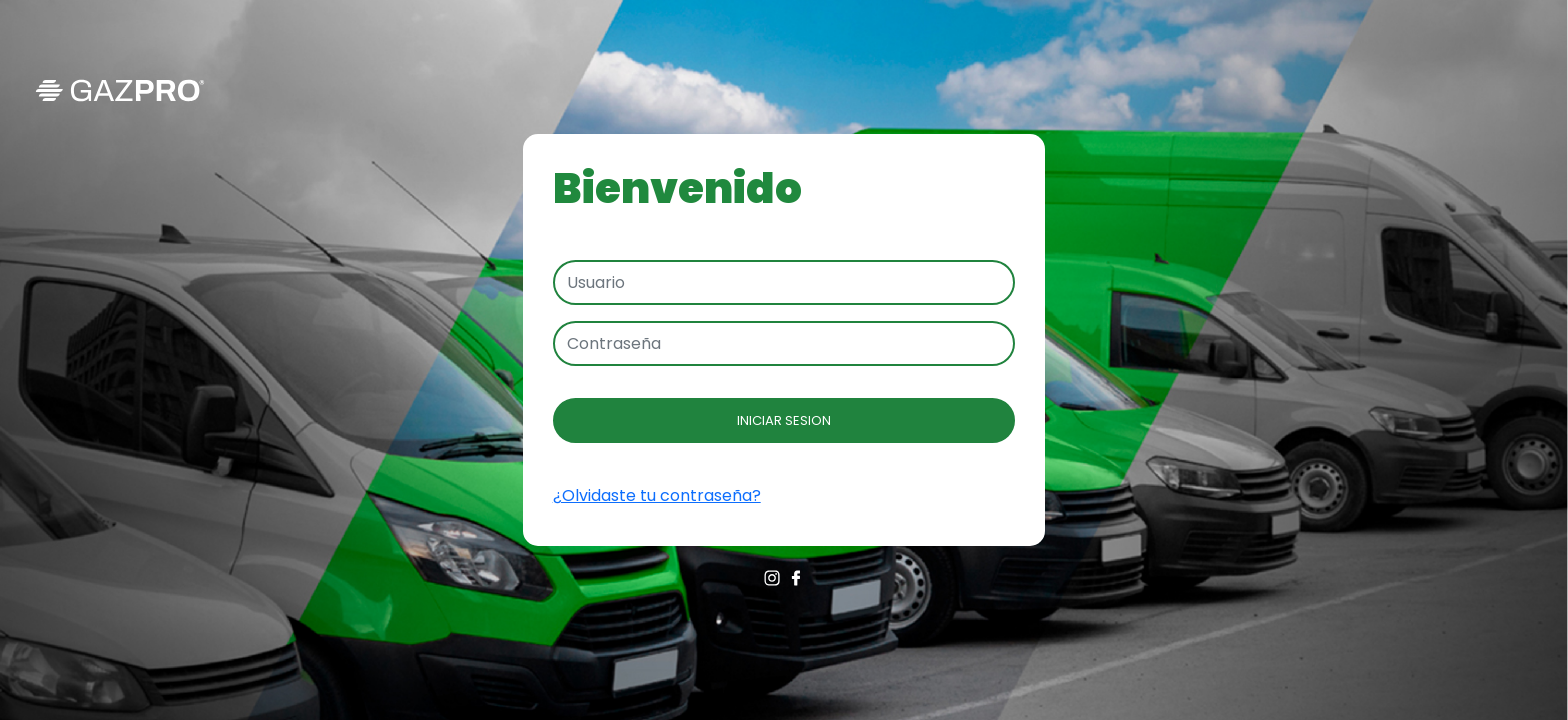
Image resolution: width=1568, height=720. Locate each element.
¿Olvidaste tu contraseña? (657, 495)
